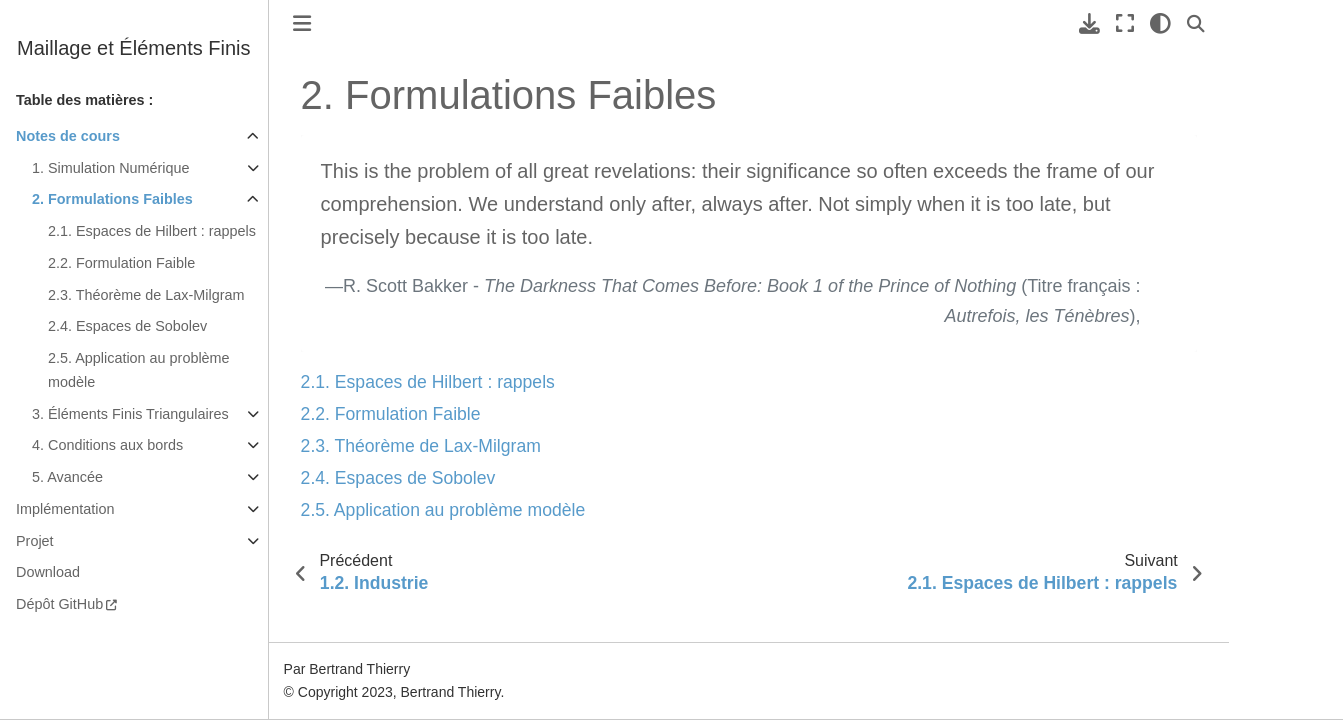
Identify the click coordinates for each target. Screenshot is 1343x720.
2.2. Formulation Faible (121, 263)
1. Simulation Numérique (111, 168)
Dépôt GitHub (59, 604)
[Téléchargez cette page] (1089, 23)
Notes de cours (68, 136)
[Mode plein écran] (1125, 23)
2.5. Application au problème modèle (139, 370)
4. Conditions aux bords (107, 445)
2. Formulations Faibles (112, 199)
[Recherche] (1196, 23)
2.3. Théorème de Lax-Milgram (146, 295)
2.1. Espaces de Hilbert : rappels (152, 231)
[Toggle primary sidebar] (302, 23)
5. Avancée (67, 477)
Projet (35, 541)
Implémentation (65, 509)
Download (48, 572)
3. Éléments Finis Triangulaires (130, 414)
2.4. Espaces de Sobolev (127, 326)
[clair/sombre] (1160, 23)
